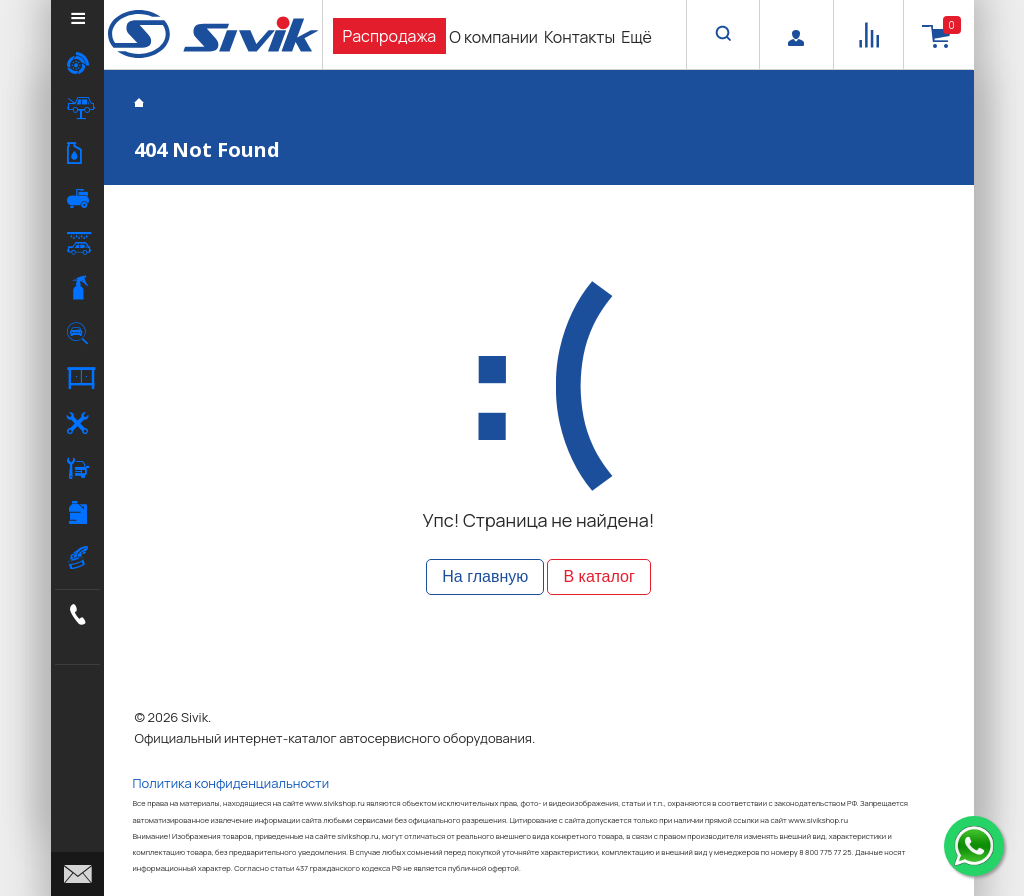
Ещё (636, 37)
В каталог (598, 576)
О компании (493, 37)
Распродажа (390, 36)
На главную (485, 576)
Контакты (579, 37)
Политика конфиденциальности (231, 783)
